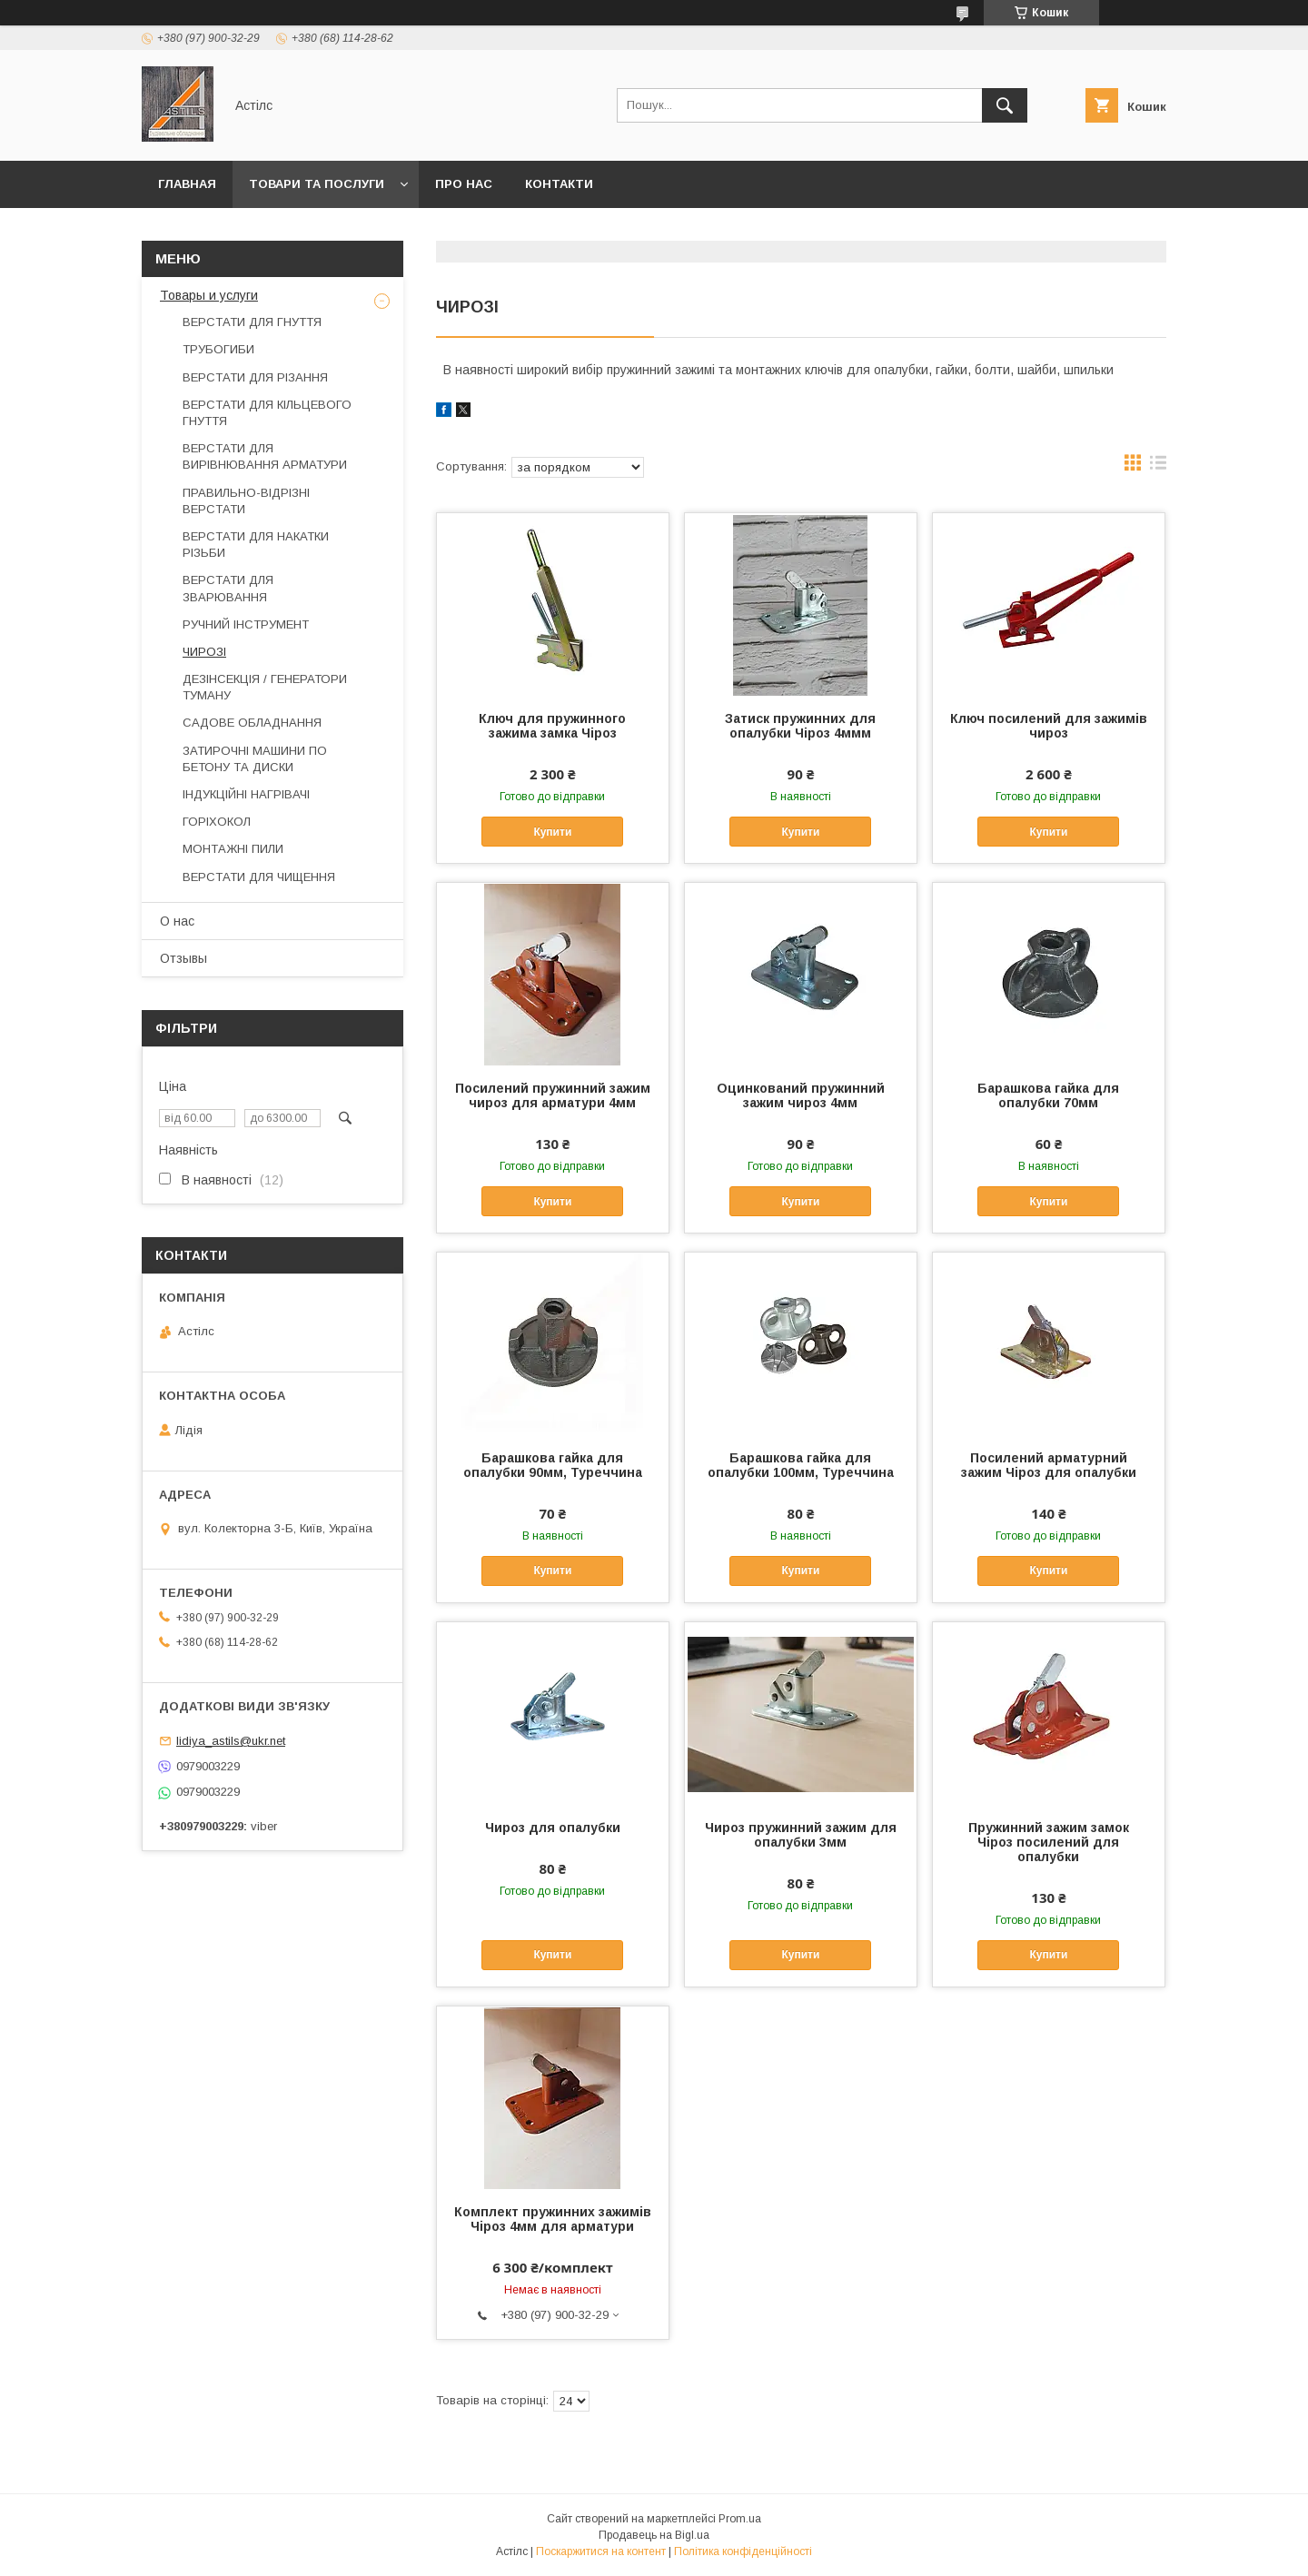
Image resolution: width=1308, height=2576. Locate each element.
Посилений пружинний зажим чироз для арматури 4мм (552, 1095)
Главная (187, 184)
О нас (177, 921)
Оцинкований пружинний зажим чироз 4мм (801, 1095)
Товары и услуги (209, 295)
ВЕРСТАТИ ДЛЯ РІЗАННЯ (255, 377)
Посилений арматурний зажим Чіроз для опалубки (1048, 1465)
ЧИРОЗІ (204, 652)
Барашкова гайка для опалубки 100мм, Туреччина (801, 1465)
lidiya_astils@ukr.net (230, 1741)
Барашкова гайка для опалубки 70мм (1048, 1095)
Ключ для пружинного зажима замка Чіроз (552, 725)
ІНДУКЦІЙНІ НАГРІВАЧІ (246, 794)
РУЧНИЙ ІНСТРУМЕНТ (246, 624)
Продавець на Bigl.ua (654, 2535)
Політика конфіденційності (743, 2551)
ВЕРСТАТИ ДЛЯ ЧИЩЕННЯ (259, 877)
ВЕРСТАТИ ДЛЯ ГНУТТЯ (252, 322)
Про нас (463, 184)
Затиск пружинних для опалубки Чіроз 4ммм (800, 725)
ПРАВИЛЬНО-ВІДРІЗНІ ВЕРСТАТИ (246, 501)
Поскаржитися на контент (601, 2551)
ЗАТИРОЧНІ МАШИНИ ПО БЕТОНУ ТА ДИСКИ (255, 759)
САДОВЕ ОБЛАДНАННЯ (252, 722)
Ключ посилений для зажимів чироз (1048, 725)
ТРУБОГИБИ (218, 349)
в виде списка (1158, 467)
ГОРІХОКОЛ (217, 821)
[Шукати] (1004, 105)
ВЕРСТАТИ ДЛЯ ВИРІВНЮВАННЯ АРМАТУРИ (265, 456)
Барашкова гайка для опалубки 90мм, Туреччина (552, 1465)
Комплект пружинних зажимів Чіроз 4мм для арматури (552, 2219)
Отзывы (183, 958)
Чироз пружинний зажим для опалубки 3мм (801, 1834)
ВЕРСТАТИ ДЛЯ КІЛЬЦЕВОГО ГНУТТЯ (267, 413)
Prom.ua (739, 2518)
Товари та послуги (316, 184)
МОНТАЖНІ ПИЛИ (233, 849)
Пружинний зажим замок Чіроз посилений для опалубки (1048, 1842)
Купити (552, 832)
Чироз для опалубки (552, 1827)
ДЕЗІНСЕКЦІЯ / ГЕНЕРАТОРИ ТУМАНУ (265, 687)
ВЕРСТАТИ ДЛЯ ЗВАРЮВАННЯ (228, 588)
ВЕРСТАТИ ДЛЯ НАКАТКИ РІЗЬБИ (256, 545)
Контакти (559, 184)
